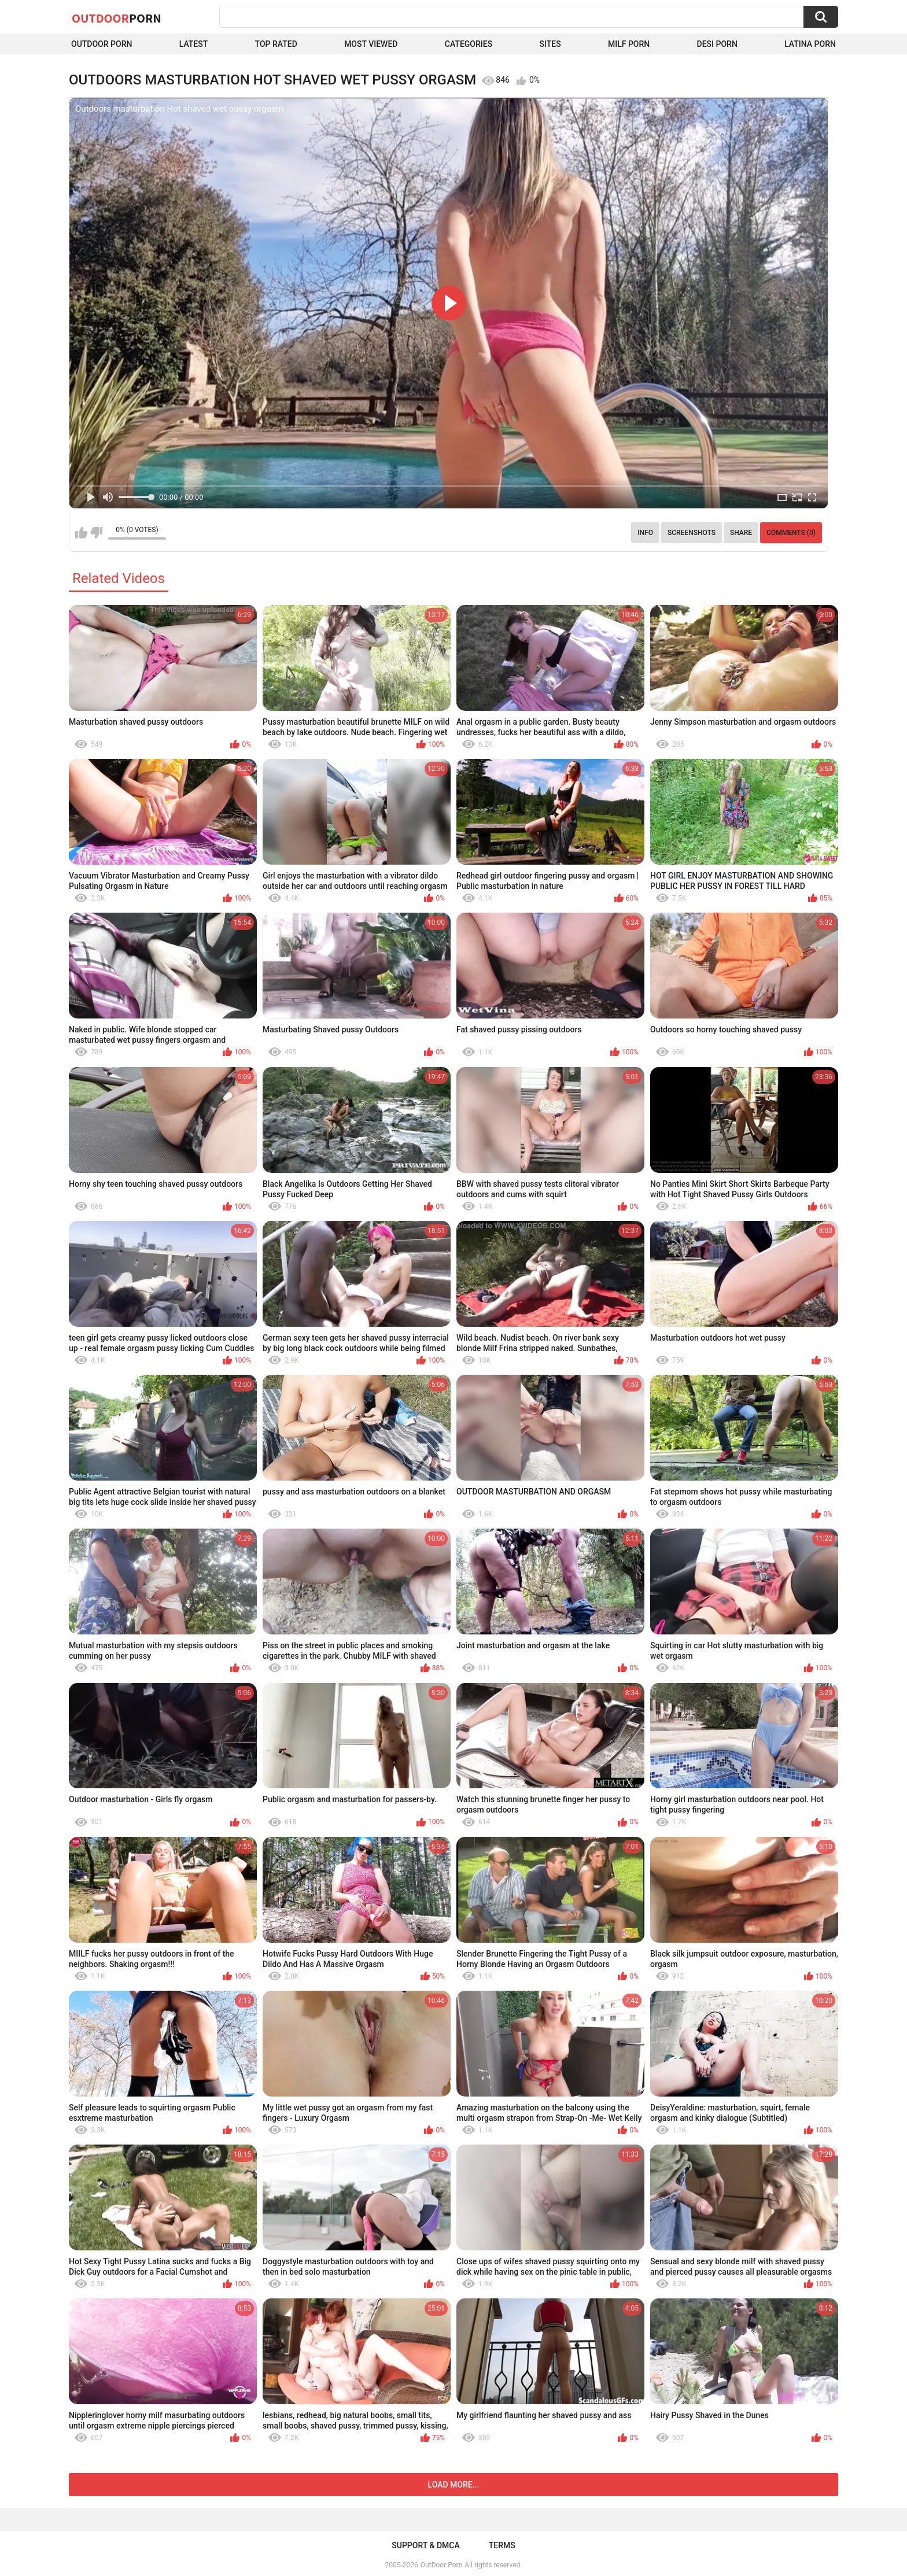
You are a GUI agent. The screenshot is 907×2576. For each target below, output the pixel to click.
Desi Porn (717, 44)
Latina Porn (810, 44)
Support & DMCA (425, 2545)
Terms (502, 2545)
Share (741, 533)
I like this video (81, 532)
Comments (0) (791, 533)
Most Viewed (370, 44)
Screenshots (692, 533)
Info (645, 533)
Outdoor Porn (101, 44)
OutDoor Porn (441, 2565)
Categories (468, 44)
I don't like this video (96, 532)
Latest (193, 44)
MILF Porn (629, 44)
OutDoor (116, 18)
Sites (550, 44)
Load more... (454, 2484)
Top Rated (276, 44)
